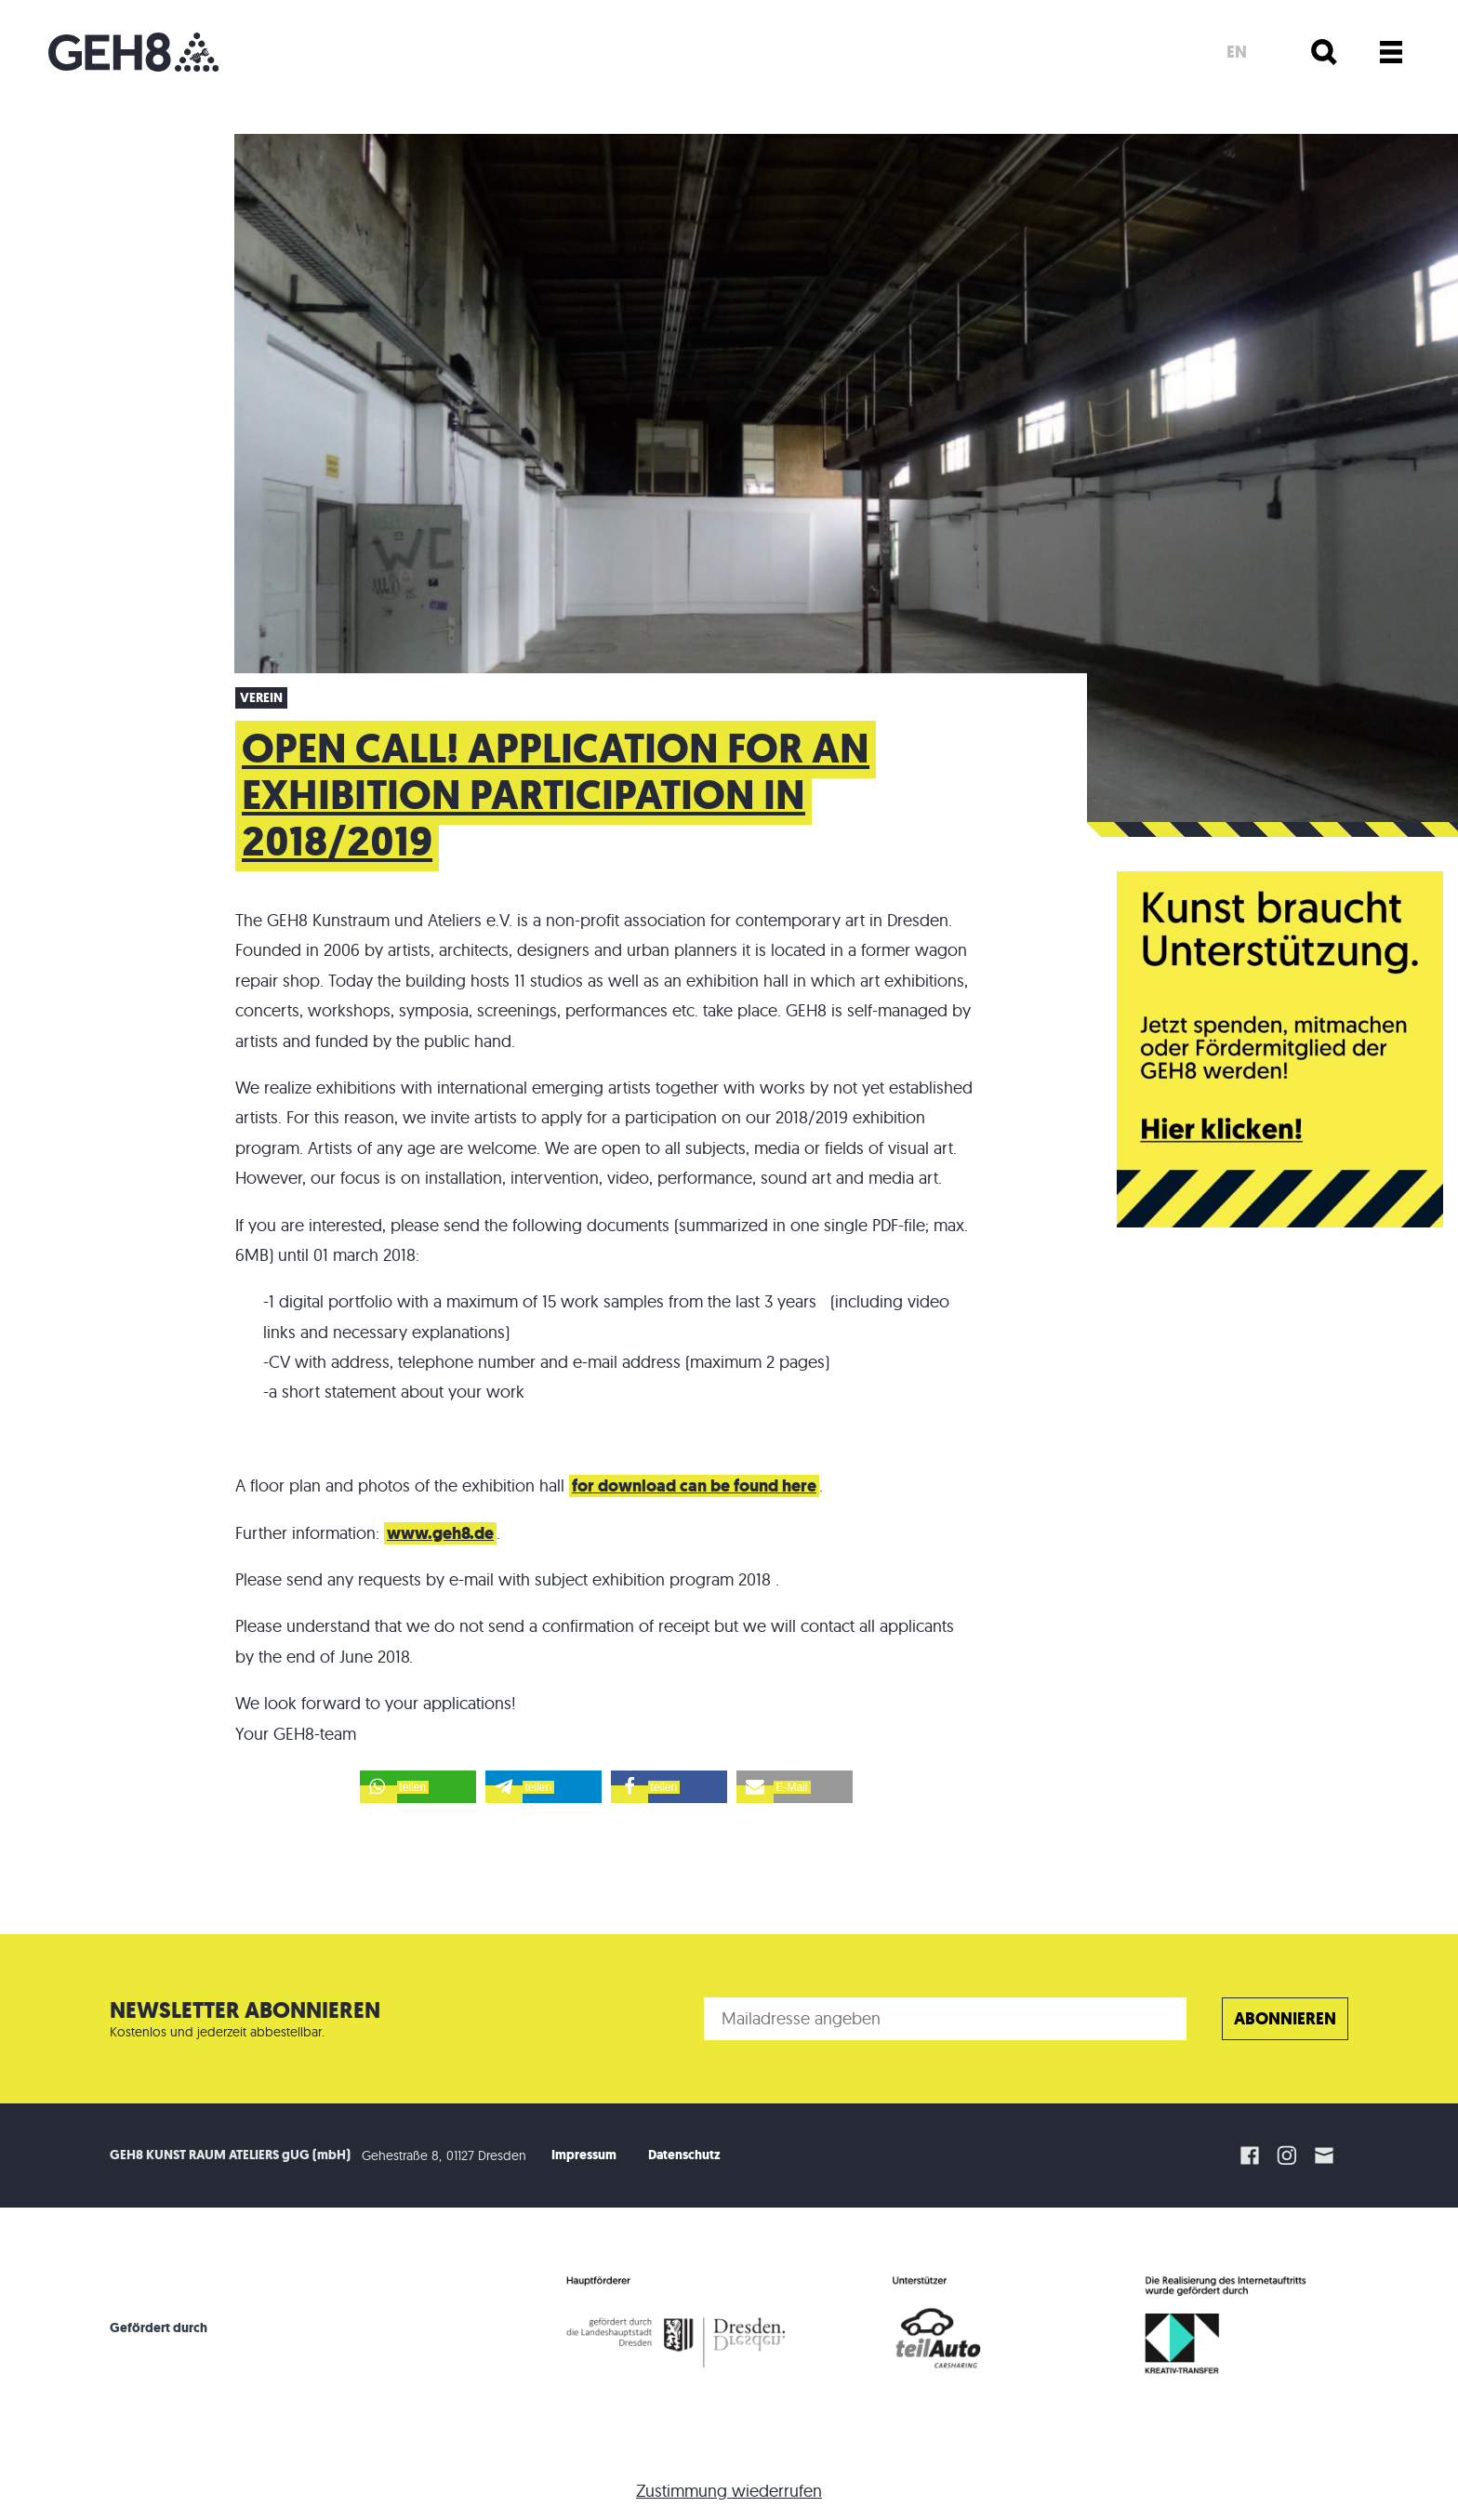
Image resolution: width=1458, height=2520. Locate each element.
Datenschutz (684, 2155)
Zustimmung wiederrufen (729, 2490)
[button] (418, 1787)
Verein (261, 698)
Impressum (583, 2155)
